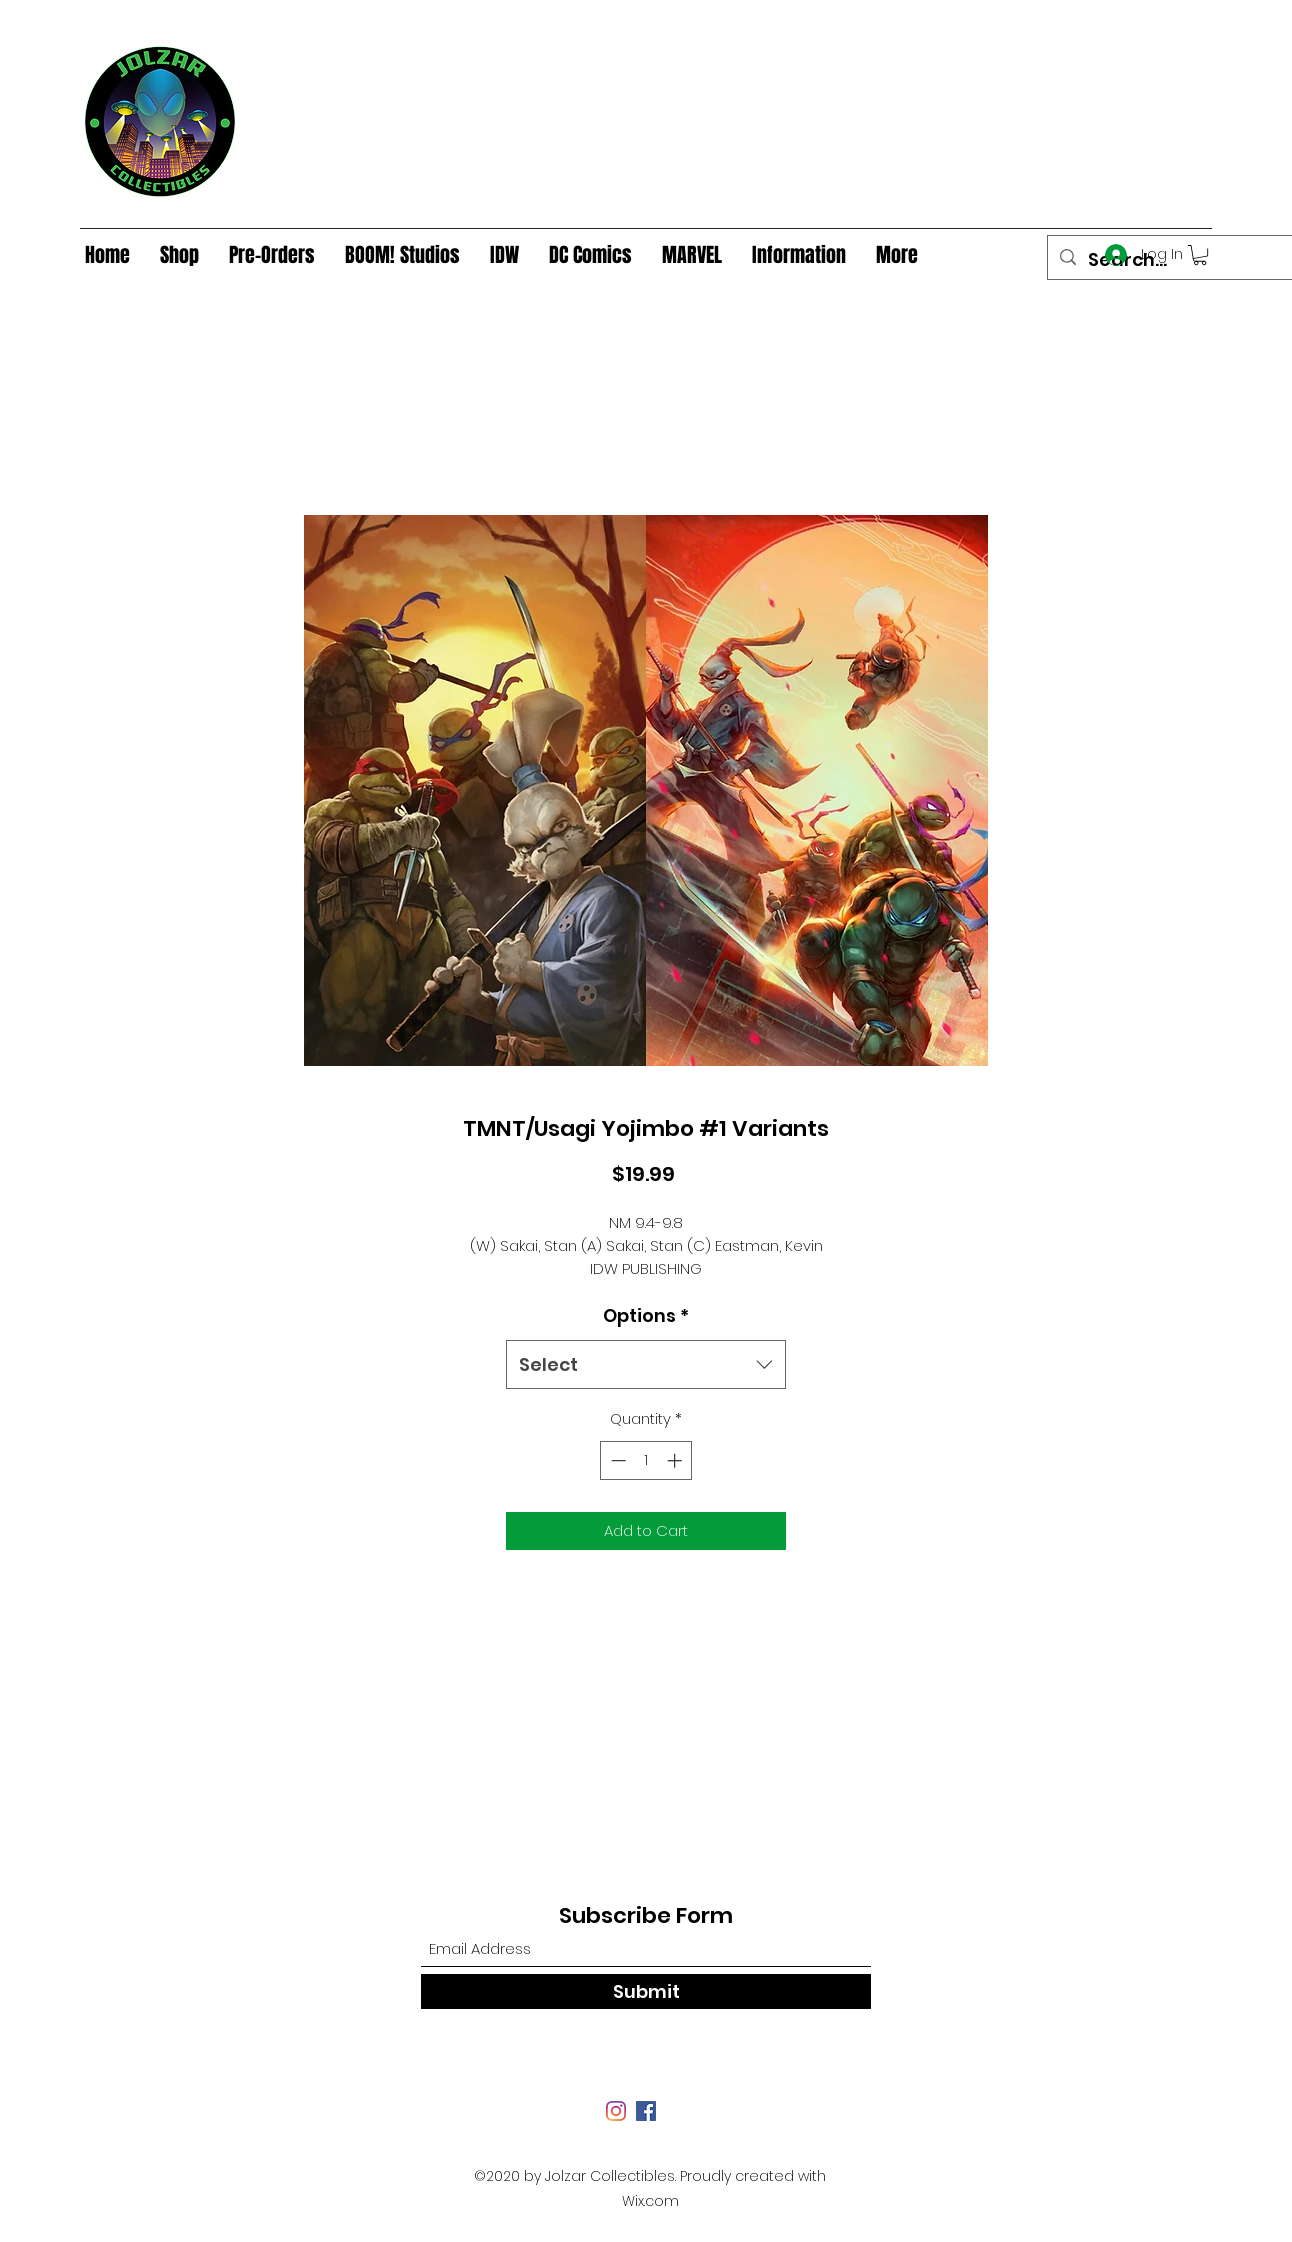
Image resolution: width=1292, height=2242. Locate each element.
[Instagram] (616, 2111)
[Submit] (646, 1991)
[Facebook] (646, 2111)
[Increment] (676, 1460)
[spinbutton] (646, 1460)
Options (646, 1315)
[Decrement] (616, 1460)
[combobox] (646, 1365)
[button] (1200, 255)
